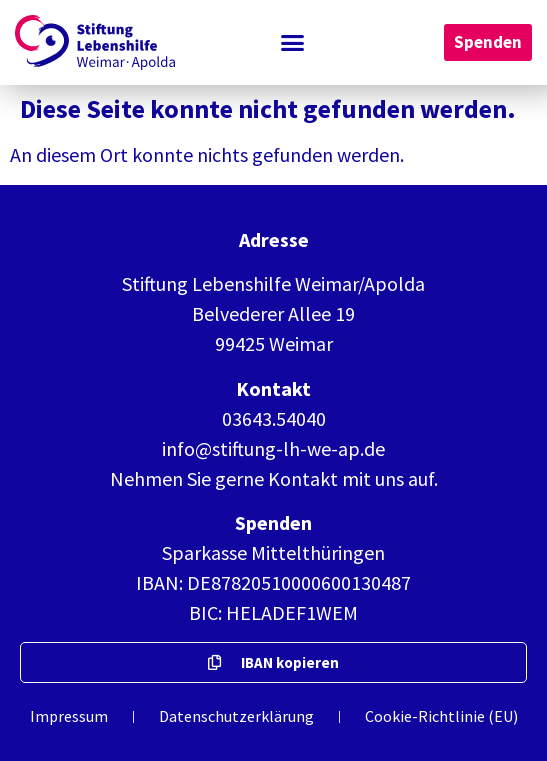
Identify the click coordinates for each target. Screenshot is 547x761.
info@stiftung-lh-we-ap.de (273, 448)
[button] (293, 43)
